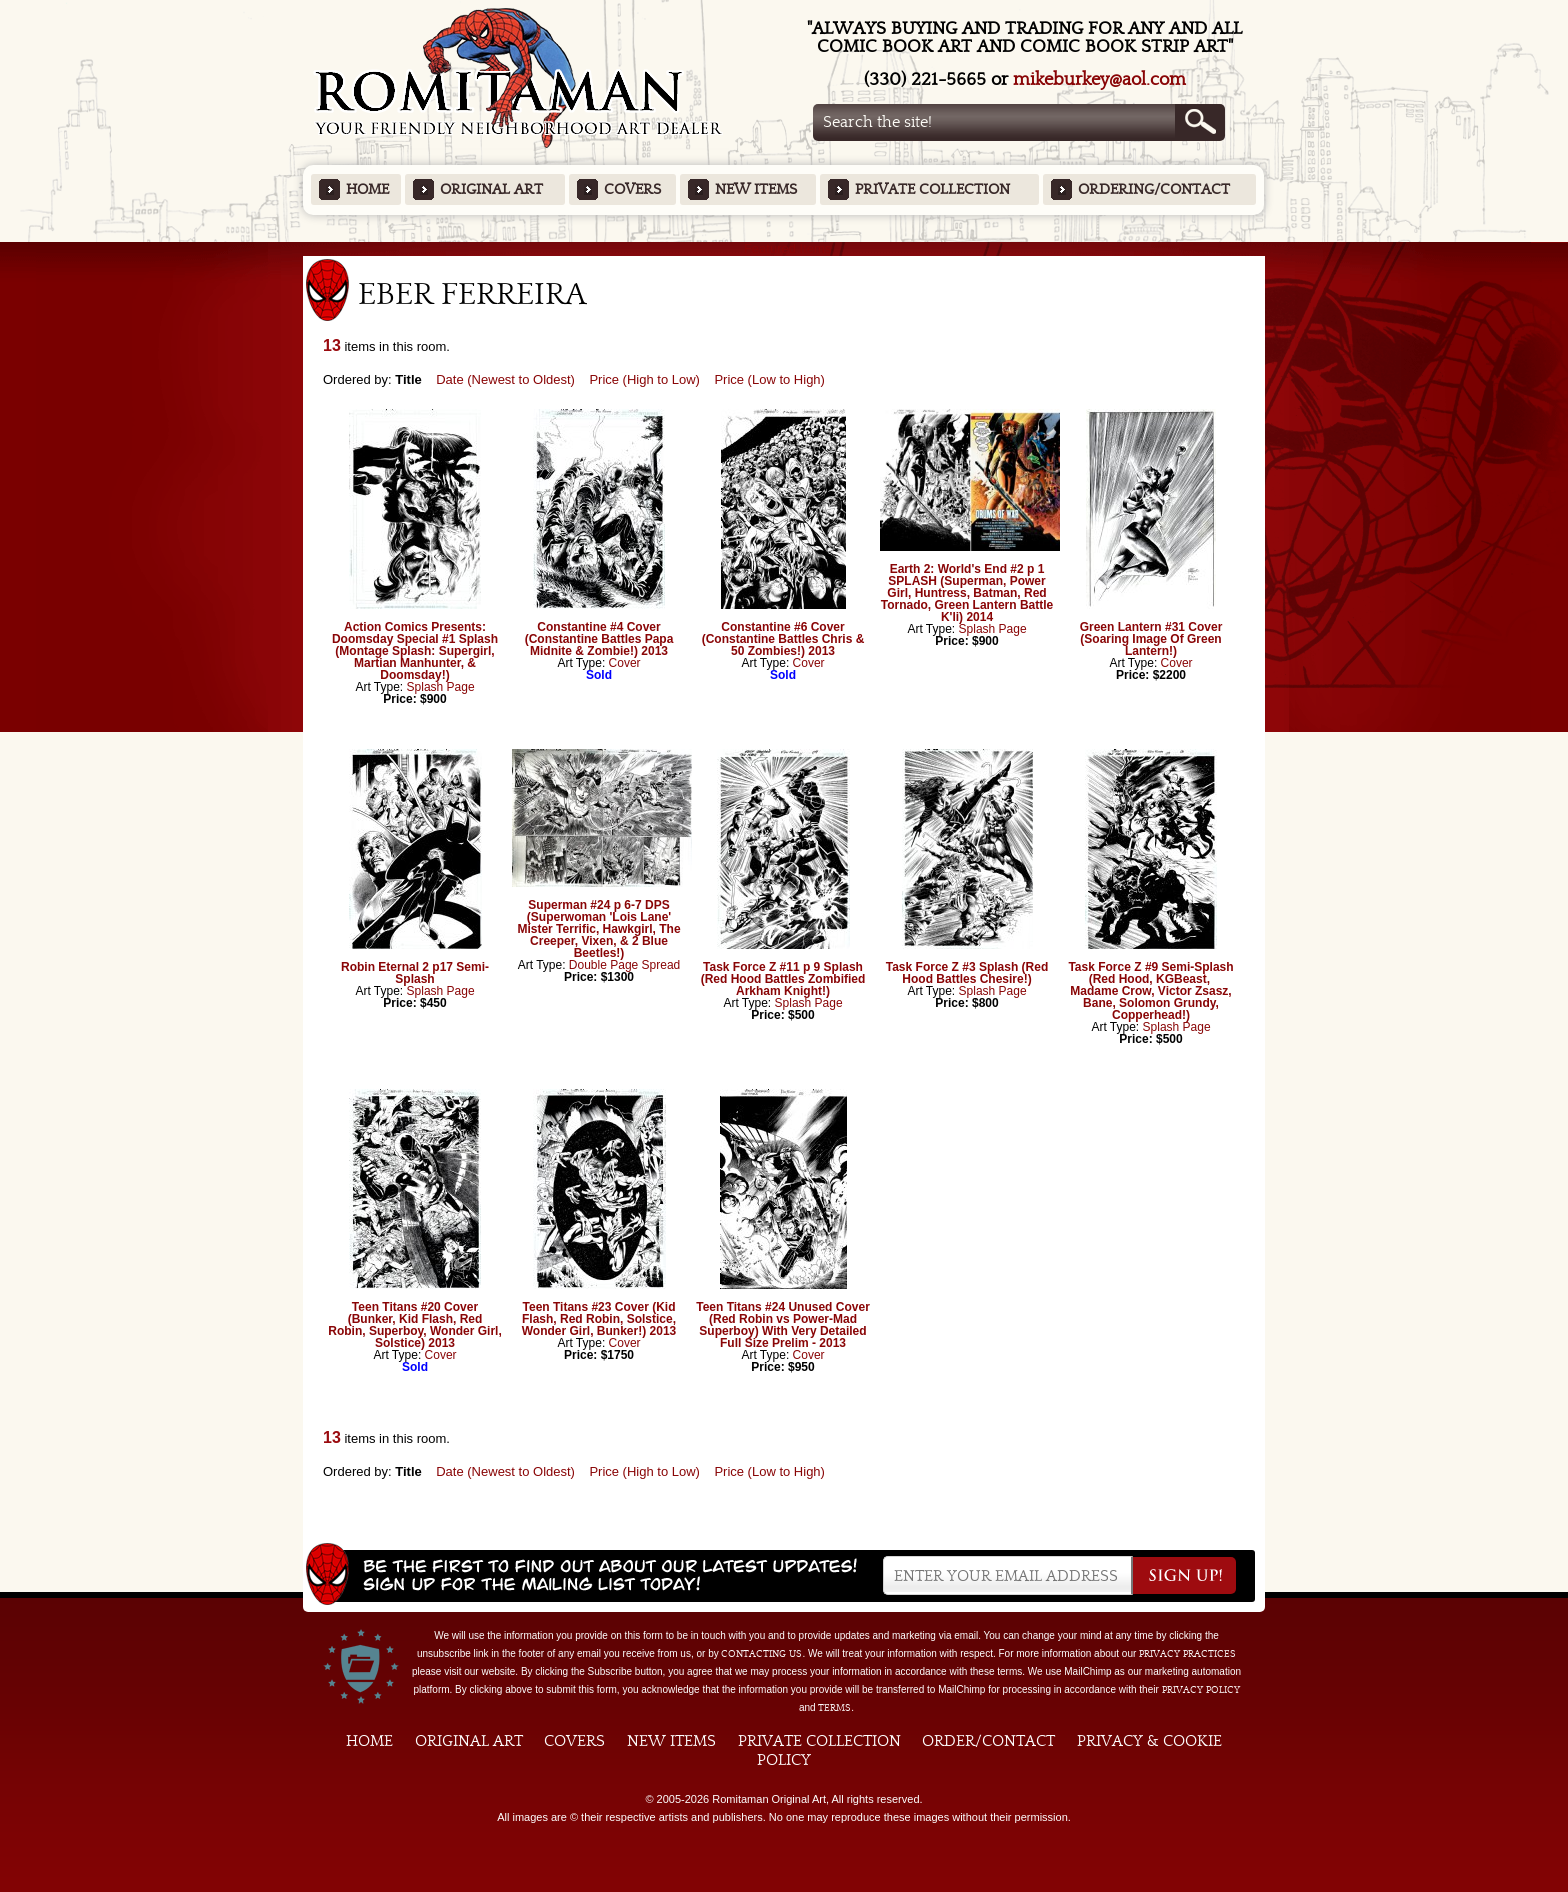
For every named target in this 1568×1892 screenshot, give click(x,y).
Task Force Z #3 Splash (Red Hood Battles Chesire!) (967, 973)
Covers (632, 189)
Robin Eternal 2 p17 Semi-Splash (415, 973)
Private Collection (932, 189)
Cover (625, 663)
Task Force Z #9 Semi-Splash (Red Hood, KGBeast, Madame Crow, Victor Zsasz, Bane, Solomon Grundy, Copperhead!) (1150, 991)
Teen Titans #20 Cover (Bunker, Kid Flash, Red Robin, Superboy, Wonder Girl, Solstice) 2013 (415, 1325)
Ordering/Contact (1154, 189)
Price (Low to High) (769, 379)
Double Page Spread (624, 965)
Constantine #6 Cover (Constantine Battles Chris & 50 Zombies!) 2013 (783, 639)
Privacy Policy (1201, 1690)
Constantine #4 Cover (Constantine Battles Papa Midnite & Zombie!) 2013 (599, 639)
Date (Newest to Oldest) (505, 379)
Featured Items (784, 248)
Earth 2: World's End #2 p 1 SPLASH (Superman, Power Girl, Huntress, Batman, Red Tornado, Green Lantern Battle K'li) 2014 (967, 593)
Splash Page (441, 687)
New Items (756, 189)
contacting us (761, 1654)
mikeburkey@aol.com (1099, 79)
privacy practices (1187, 1654)
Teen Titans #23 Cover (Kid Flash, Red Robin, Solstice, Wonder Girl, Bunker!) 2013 (599, 1319)
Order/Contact (988, 1741)
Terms (834, 1708)
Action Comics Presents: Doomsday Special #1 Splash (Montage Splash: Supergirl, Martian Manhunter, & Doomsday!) (415, 651)
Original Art (491, 189)
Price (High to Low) (644, 379)
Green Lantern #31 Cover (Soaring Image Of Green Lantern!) (1151, 639)
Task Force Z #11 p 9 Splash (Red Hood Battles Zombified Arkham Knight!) (783, 979)
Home (367, 189)
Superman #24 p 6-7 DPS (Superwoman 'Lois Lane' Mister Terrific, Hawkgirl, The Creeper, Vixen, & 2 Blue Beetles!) (598, 929)
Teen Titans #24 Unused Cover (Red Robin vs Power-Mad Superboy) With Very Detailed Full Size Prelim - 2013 (783, 1325)
